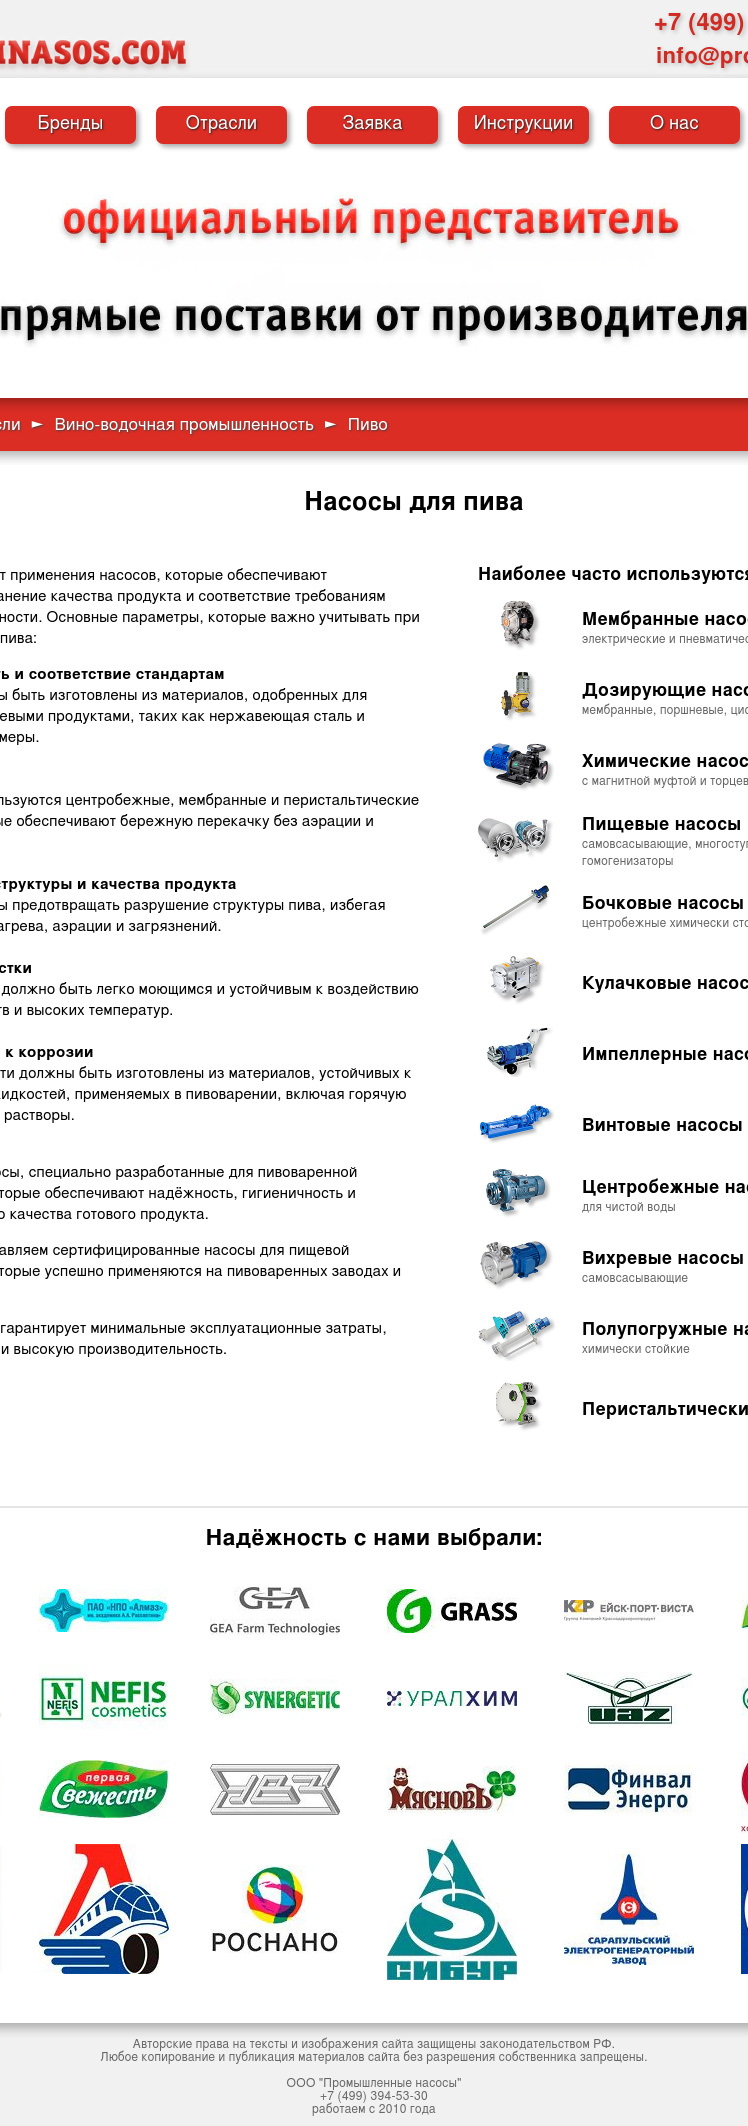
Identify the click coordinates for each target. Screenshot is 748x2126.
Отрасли (222, 124)
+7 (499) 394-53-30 (374, 2096)
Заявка (372, 124)
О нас (674, 124)
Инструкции (524, 124)
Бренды (71, 124)
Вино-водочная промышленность (184, 424)
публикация (262, 2057)
